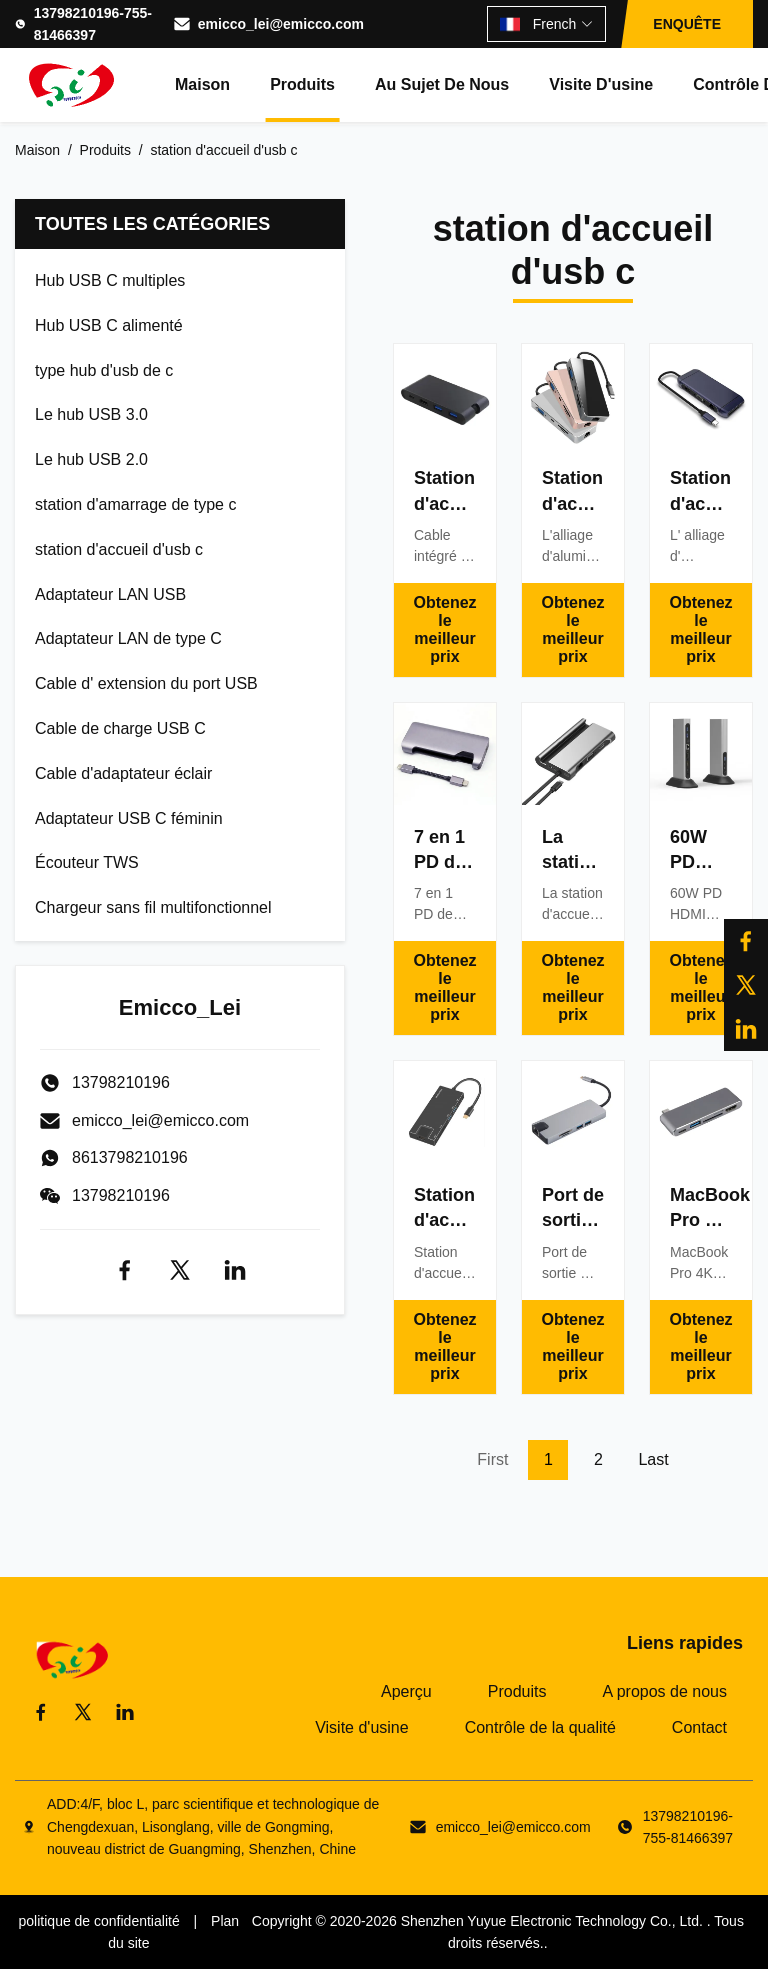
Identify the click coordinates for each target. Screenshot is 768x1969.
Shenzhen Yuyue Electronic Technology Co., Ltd (550, 1921)
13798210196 (121, 1195)
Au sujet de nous (442, 84)
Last (653, 1459)
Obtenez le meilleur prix (444, 629)
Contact (699, 1727)
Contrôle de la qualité (540, 1727)
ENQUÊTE (687, 24)
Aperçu (406, 1691)
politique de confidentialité (99, 1921)
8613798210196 (130, 1157)
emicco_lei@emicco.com (281, 24)
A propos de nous (664, 1691)
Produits (302, 84)
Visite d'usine (601, 84)
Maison (202, 84)
